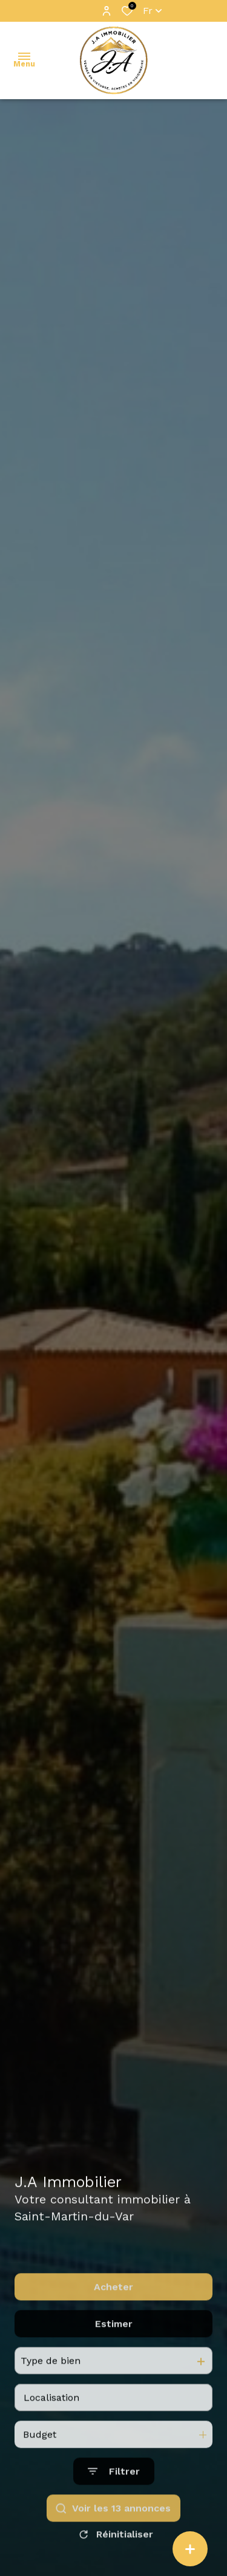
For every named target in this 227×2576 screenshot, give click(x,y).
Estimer (114, 2345)
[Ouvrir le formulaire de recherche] (113, 2493)
